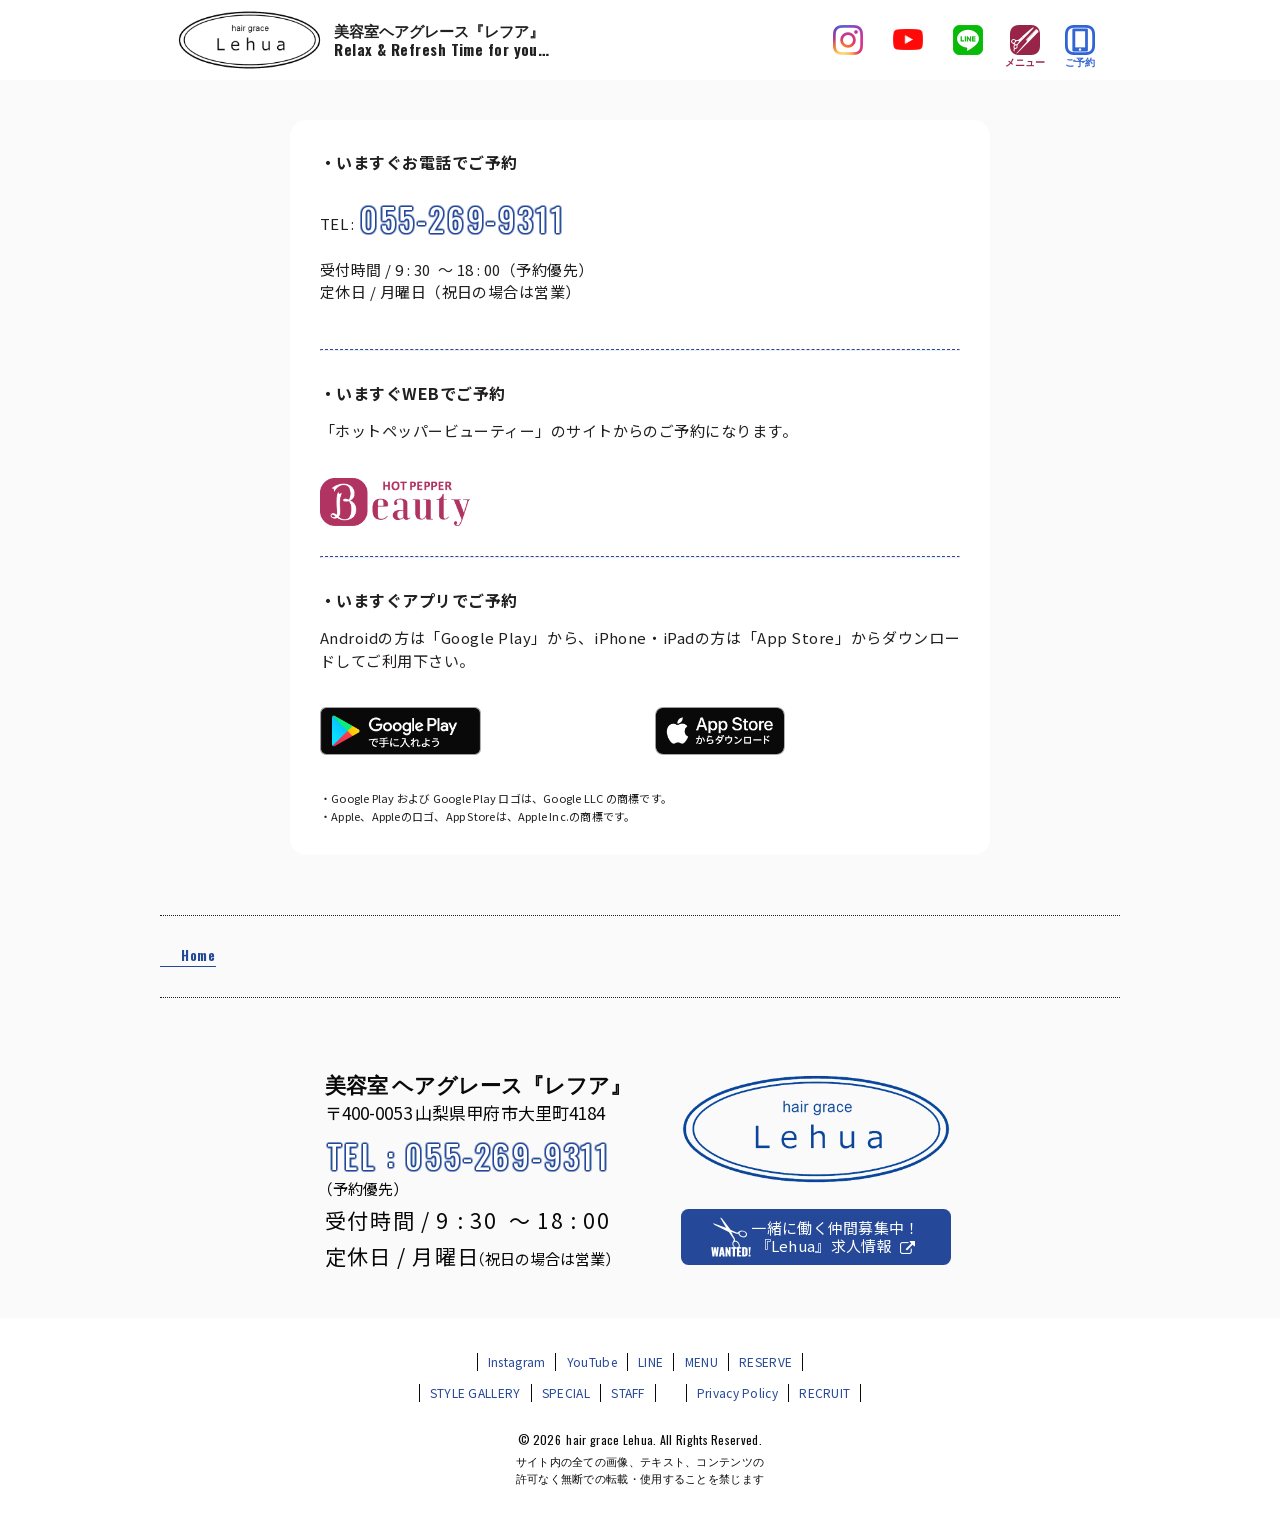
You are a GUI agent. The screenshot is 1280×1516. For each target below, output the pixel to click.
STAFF (628, 1392)
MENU (701, 1361)
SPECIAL (566, 1392)
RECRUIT (824, 1392)
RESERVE (765, 1361)
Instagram (517, 1361)
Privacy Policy (737, 1392)
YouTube (592, 1361)
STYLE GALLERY (475, 1392)
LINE (650, 1361)
